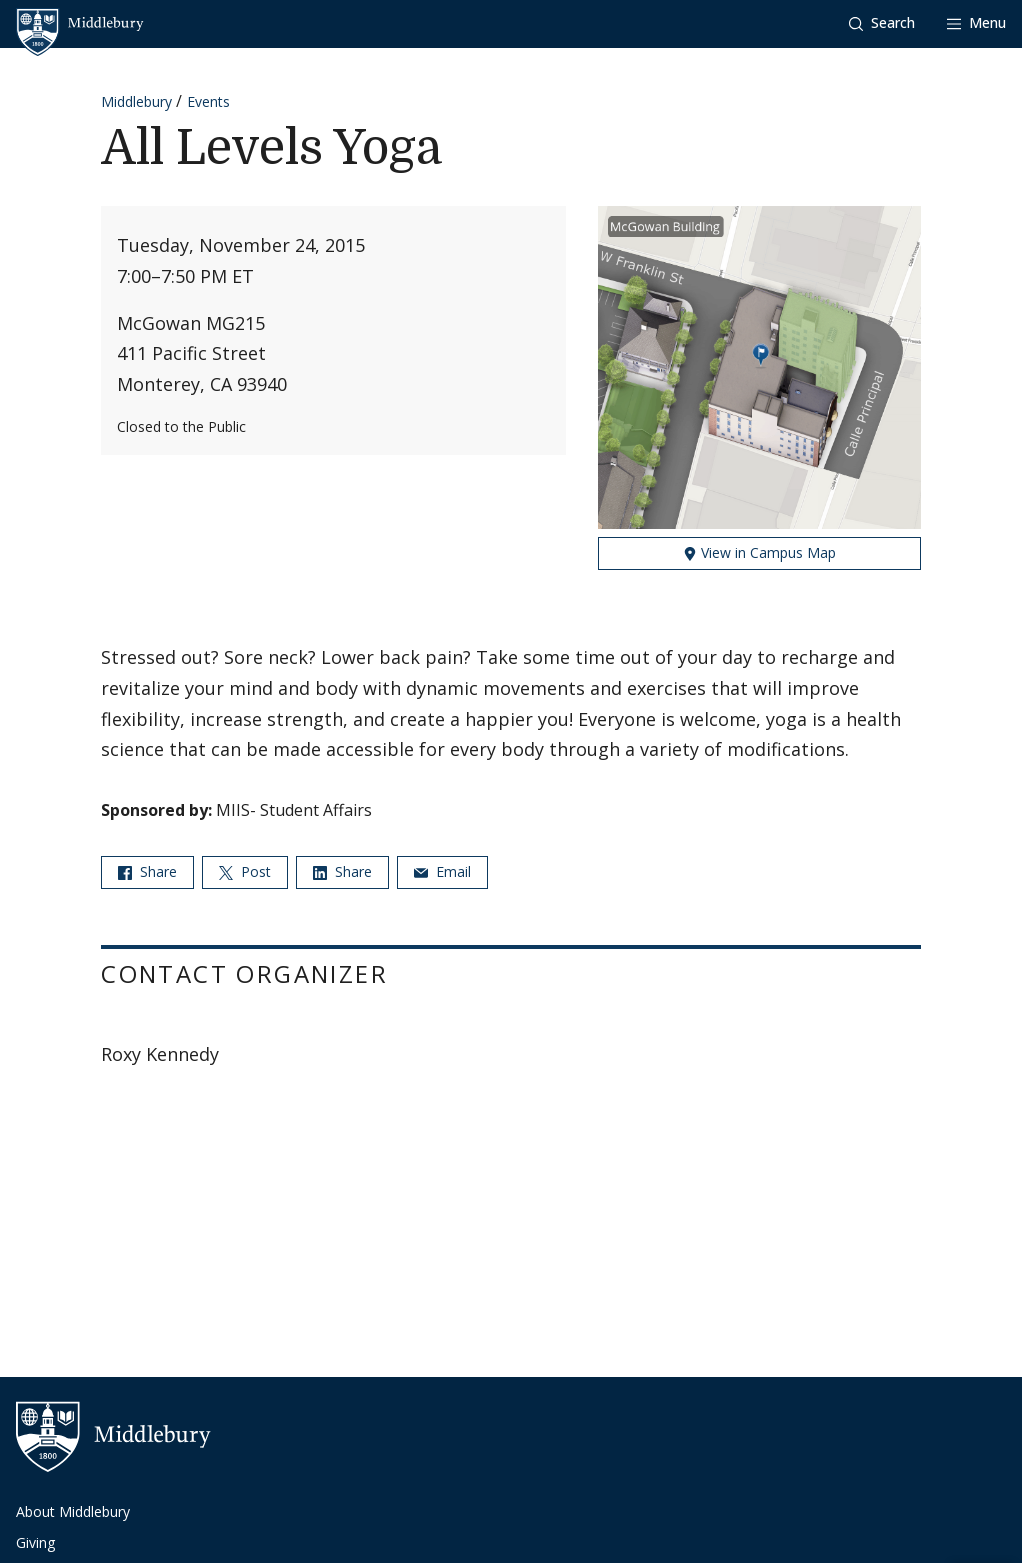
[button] (882, 23)
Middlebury (136, 101)
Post (245, 871)
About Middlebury (73, 1511)
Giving (35, 1542)
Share (147, 871)
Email (442, 871)
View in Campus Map (759, 552)
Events (208, 101)
